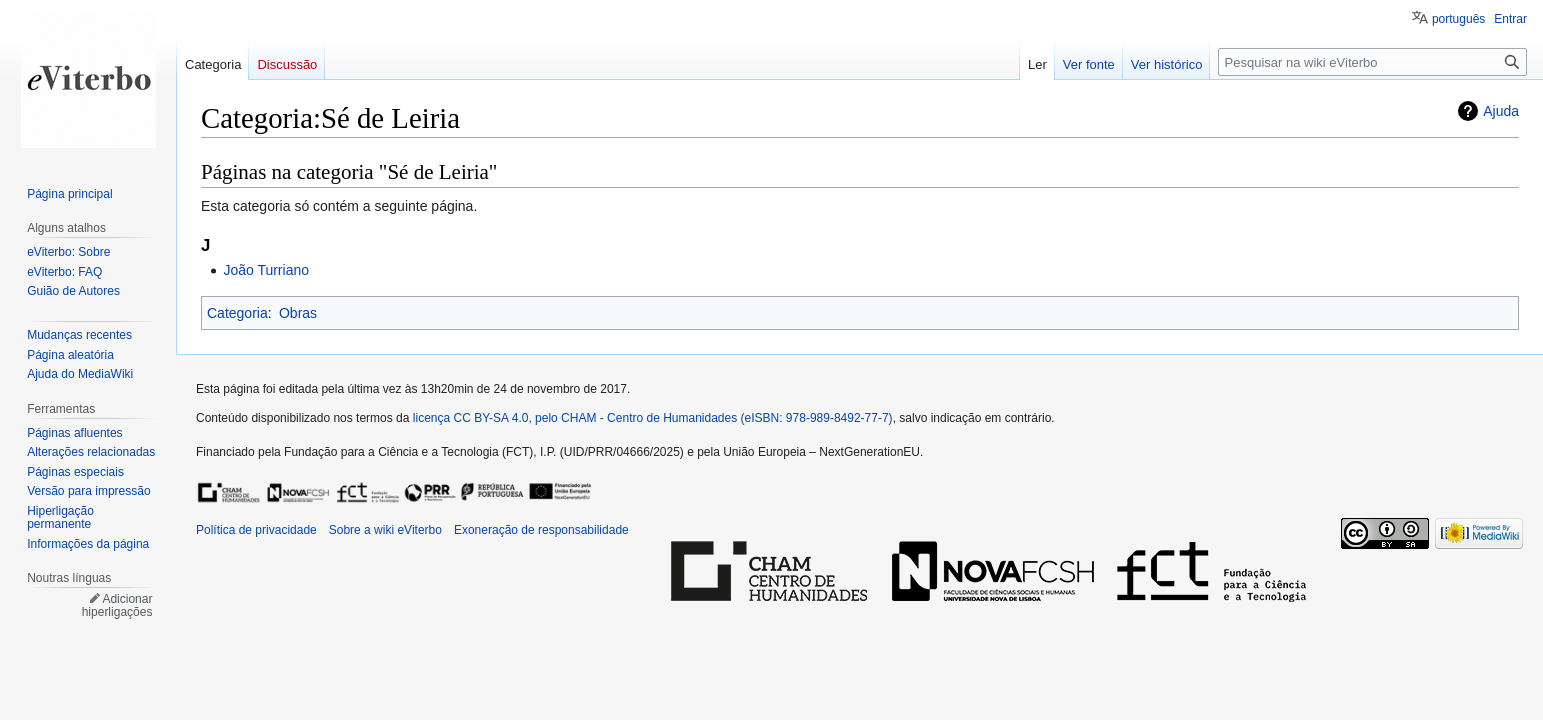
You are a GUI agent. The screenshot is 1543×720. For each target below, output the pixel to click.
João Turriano (266, 270)
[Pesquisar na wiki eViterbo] (1372, 62)
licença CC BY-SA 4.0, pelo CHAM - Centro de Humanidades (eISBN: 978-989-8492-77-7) (653, 418)
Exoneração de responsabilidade (541, 530)
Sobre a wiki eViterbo (385, 530)
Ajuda (1501, 111)
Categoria (237, 313)
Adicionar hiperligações (117, 606)
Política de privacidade (256, 530)
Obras (298, 313)
